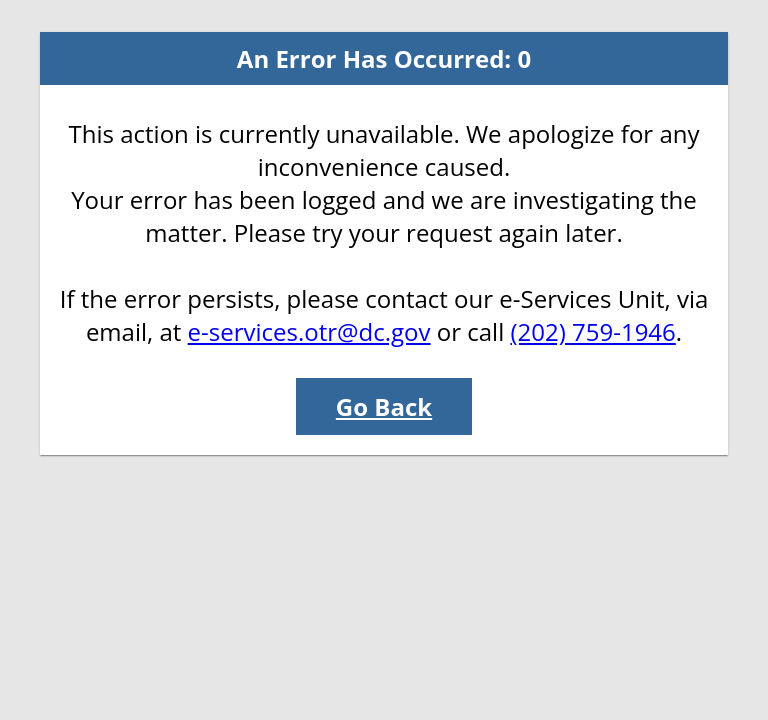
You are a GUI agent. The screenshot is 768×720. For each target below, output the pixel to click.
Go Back (384, 406)
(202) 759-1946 (592, 331)
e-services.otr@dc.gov (309, 331)
